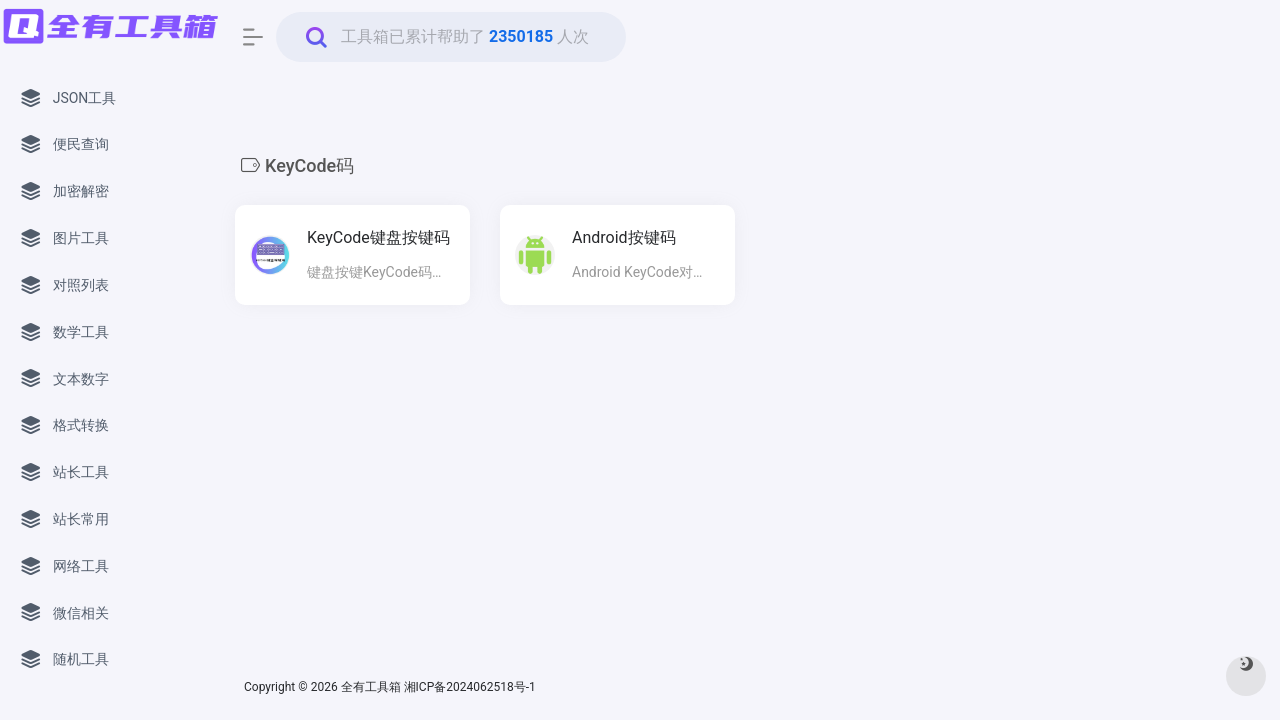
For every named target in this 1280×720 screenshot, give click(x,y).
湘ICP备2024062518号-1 (471, 687)
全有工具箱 (371, 687)
